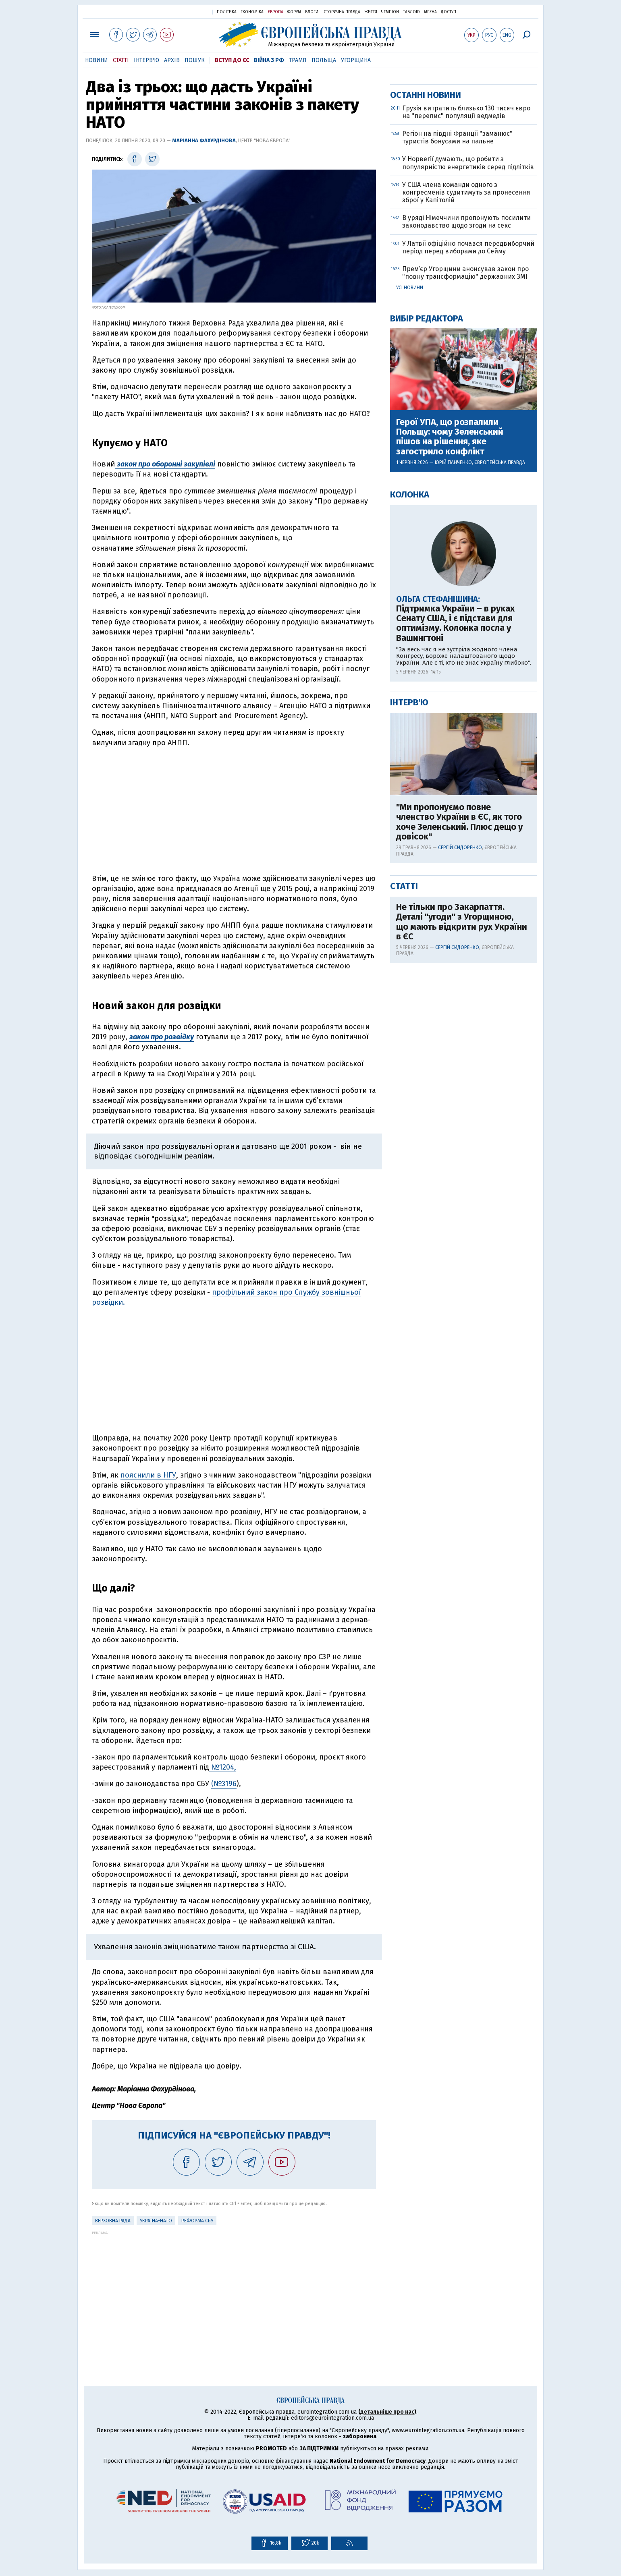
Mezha (430, 12)
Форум (294, 12)
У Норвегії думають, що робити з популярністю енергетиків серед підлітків (468, 422)
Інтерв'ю (146, 60)
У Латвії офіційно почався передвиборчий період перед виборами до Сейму (468, 506)
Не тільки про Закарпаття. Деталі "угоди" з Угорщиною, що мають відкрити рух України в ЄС (461, 1181)
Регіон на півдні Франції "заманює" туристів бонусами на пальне (457, 396)
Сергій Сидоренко (460, 1107)
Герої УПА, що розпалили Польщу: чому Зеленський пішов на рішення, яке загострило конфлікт (449, 696)
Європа (275, 12)
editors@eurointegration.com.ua (332, 2417)
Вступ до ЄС (232, 60)
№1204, (222, 1767)
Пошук (195, 60)
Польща (324, 60)
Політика (227, 12)
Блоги (311, 12)
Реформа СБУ (197, 2221)
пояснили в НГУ (148, 1475)
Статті (121, 60)
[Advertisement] (234, 810)
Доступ (448, 12)
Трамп (298, 60)
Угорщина (356, 60)
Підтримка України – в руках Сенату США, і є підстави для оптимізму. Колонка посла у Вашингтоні (455, 882)
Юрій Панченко (453, 722)
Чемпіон (390, 12)
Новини (96, 60)
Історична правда (341, 12)
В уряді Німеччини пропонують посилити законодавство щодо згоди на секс (466, 481)
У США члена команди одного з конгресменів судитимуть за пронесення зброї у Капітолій (466, 451)
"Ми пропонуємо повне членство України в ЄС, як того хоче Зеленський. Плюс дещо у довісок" (459, 1081)
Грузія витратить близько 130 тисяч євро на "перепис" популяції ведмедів (466, 371)
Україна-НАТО (156, 2221)
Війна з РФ (269, 60)
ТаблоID (411, 12)
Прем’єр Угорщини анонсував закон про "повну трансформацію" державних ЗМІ (465, 532)
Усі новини (409, 547)
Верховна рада (113, 2221)
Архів (172, 60)
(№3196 (224, 1783)
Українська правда (186, 11)
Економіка (252, 12)
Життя (370, 12)
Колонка (409, 753)
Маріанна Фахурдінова (204, 140)
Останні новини (425, 354)
